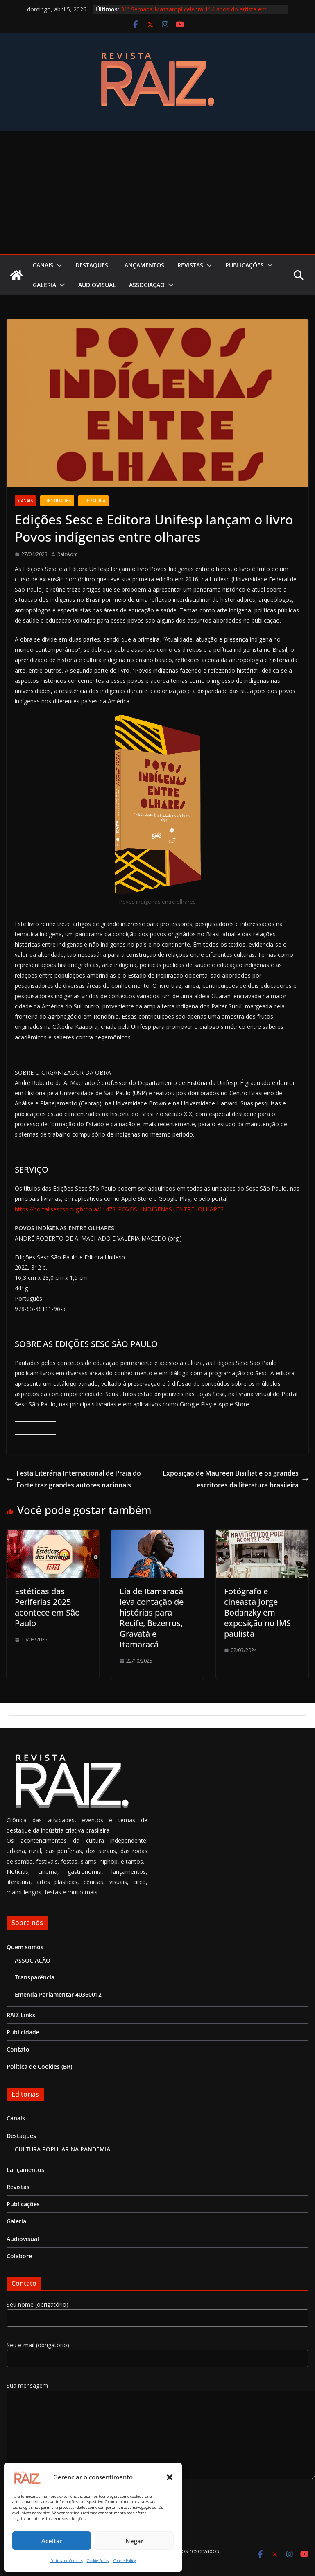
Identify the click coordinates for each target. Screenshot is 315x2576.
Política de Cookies (66, 2560)
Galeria (44, 285)
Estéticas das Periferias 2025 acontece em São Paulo (47, 1607)
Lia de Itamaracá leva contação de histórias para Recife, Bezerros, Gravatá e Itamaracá (152, 1618)
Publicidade (23, 2032)
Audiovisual (97, 285)
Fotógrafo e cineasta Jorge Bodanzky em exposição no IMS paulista (257, 1612)
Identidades (57, 501)
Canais (43, 265)
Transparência (34, 1977)
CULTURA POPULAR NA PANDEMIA (62, 2149)
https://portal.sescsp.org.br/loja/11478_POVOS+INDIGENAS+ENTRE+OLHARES (119, 1209)
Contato (18, 2049)
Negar (134, 2541)
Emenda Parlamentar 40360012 (58, 1994)
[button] (169, 2477)
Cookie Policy (98, 2560)
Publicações (244, 265)
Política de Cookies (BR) (39, 2066)
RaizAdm (67, 554)
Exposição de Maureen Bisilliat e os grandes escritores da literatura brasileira (235, 1479)
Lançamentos (142, 265)
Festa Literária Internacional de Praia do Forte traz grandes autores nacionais (74, 1479)
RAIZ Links (21, 2015)
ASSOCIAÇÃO (147, 285)
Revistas (190, 265)
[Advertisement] (157, 192)
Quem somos (25, 1947)
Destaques (91, 265)
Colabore (19, 2256)
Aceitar (51, 2541)
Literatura (93, 501)
